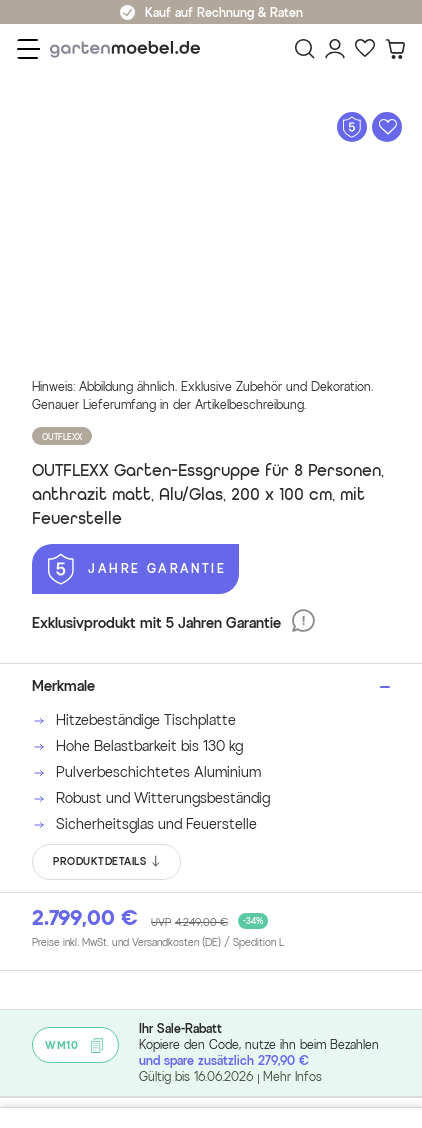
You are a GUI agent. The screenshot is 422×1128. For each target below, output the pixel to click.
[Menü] (28, 49)
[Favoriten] (365, 49)
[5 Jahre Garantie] (135, 569)
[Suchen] (305, 49)
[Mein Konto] (335, 49)
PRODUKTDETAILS (107, 862)
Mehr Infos (292, 1076)
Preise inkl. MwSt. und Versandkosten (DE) (158, 943)
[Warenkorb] (395, 49)
